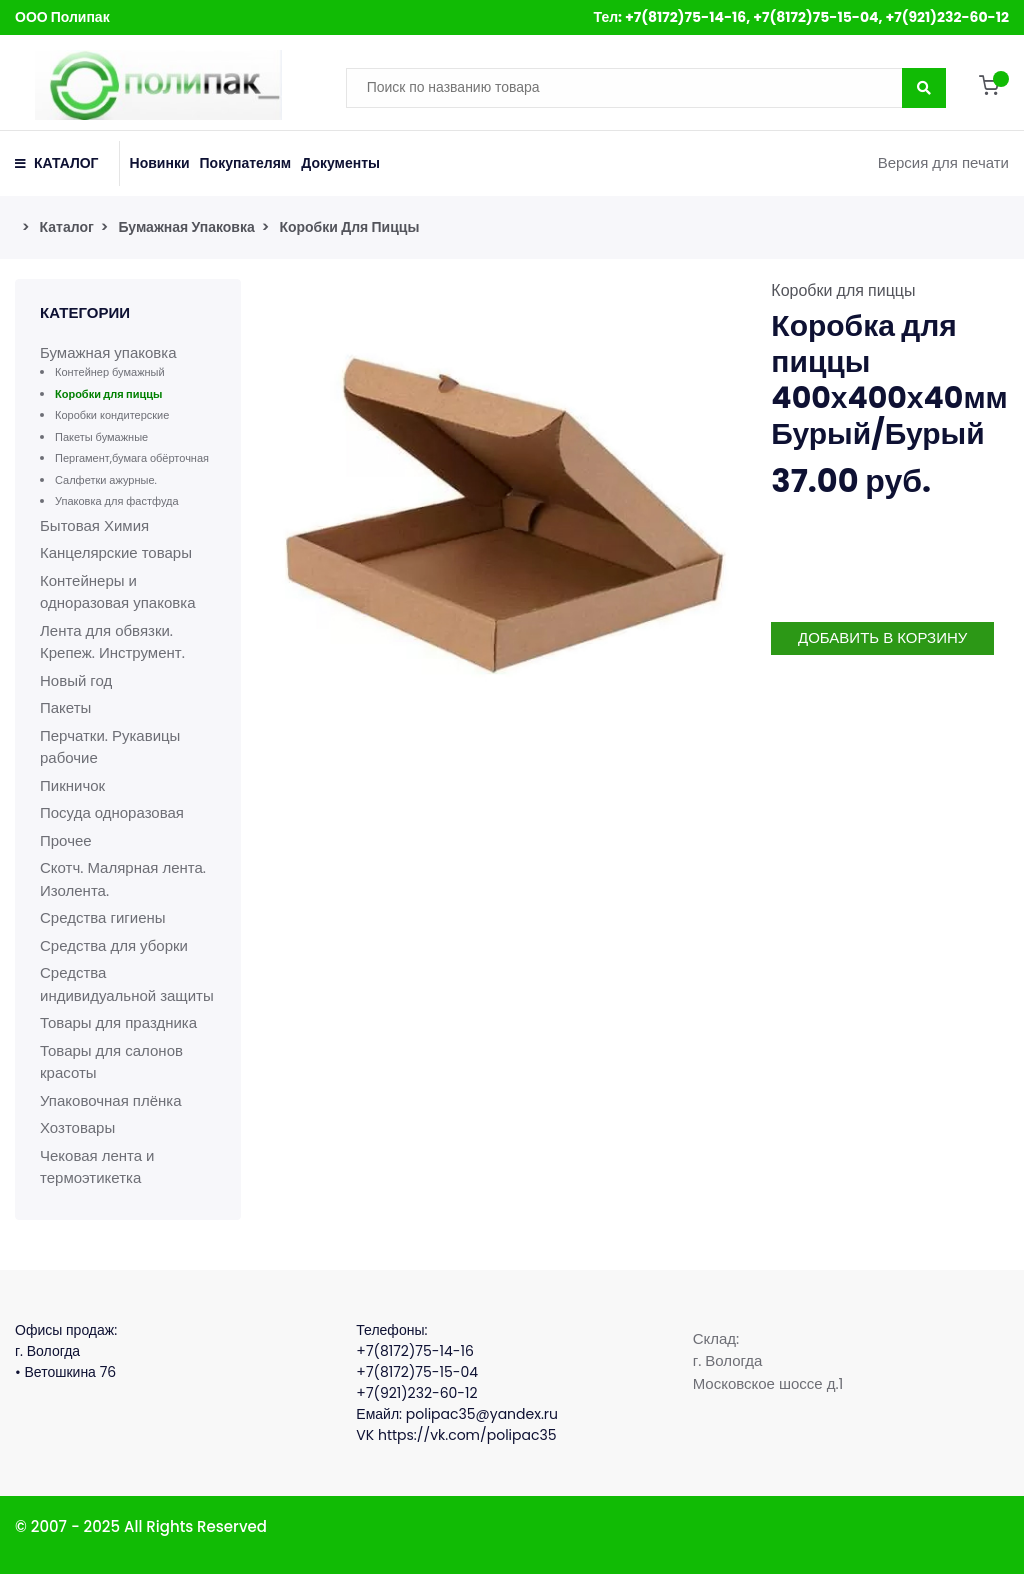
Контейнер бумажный (110, 372)
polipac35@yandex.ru (482, 1414)
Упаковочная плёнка (111, 1100)
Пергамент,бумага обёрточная (132, 458)
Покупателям (246, 163)
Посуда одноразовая (112, 812)
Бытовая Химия (94, 525)
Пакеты (65, 707)
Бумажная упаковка (186, 227)
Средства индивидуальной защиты (127, 984)
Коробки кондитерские (112, 415)
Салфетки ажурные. (106, 480)
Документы (340, 163)
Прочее (66, 840)
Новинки (160, 163)
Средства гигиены (103, 917)
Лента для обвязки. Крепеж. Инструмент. (112, 642)
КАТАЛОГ (57, 163)
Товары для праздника (118, 1022)
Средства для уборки (114, 945)
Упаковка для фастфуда (117, 501)
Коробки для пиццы (349, 227)
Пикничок (72, 785)
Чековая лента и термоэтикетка (97, 1167)
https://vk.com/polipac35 (467, 1435)
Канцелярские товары (116, 552)
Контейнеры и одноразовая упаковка (117, 592)
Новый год (76, 680)
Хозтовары (77, 1127)
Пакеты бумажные (101, 437)
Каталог (67, 227)
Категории (85, 312)
